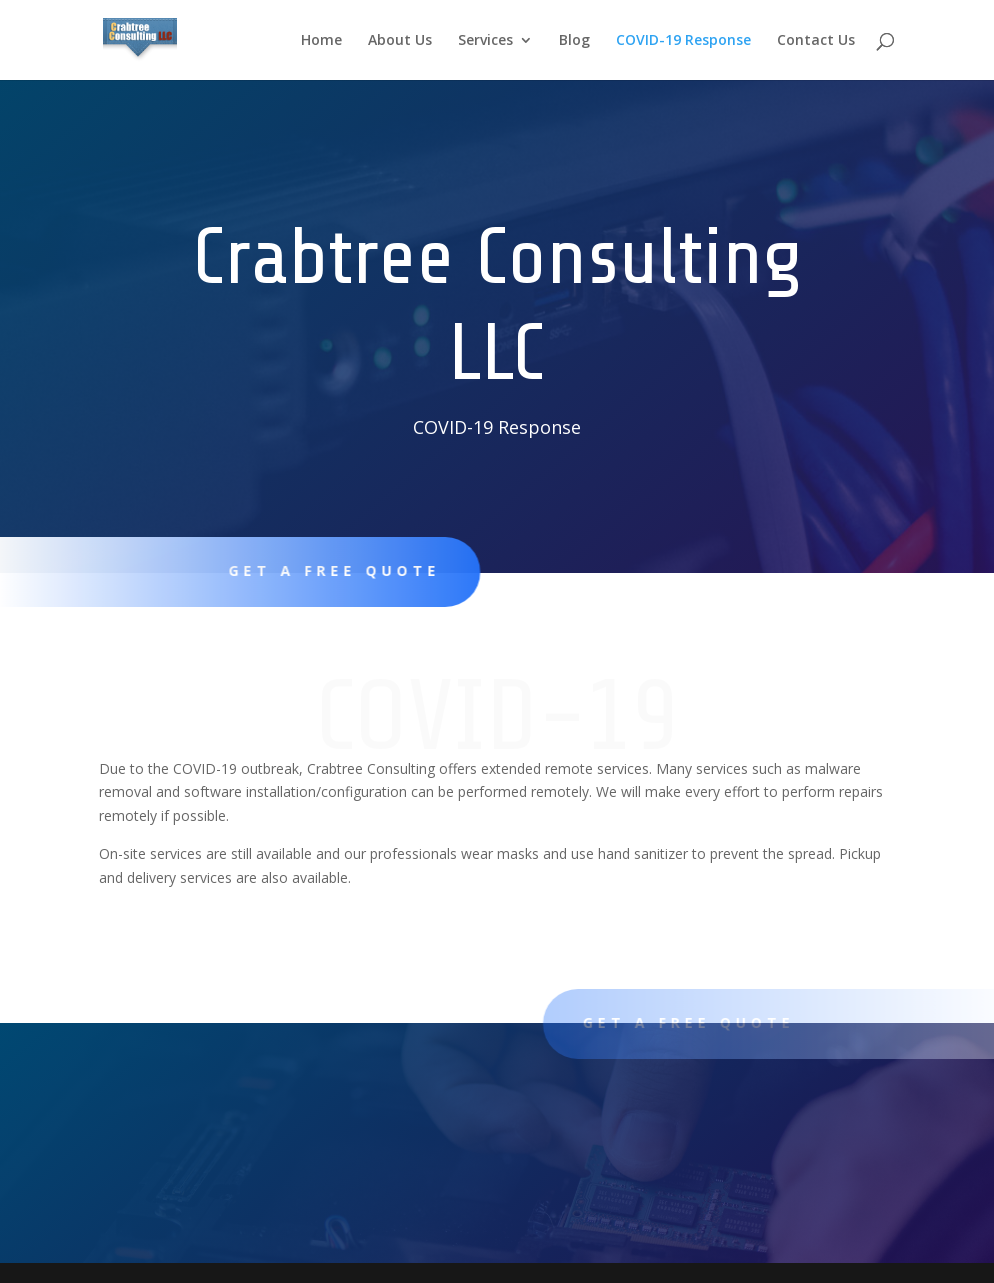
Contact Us (816, 41)
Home (321, 41)
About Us (400, 41)
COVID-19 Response (683, 41)
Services (485, 41)
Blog (574, 41)
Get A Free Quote (326, 570)
